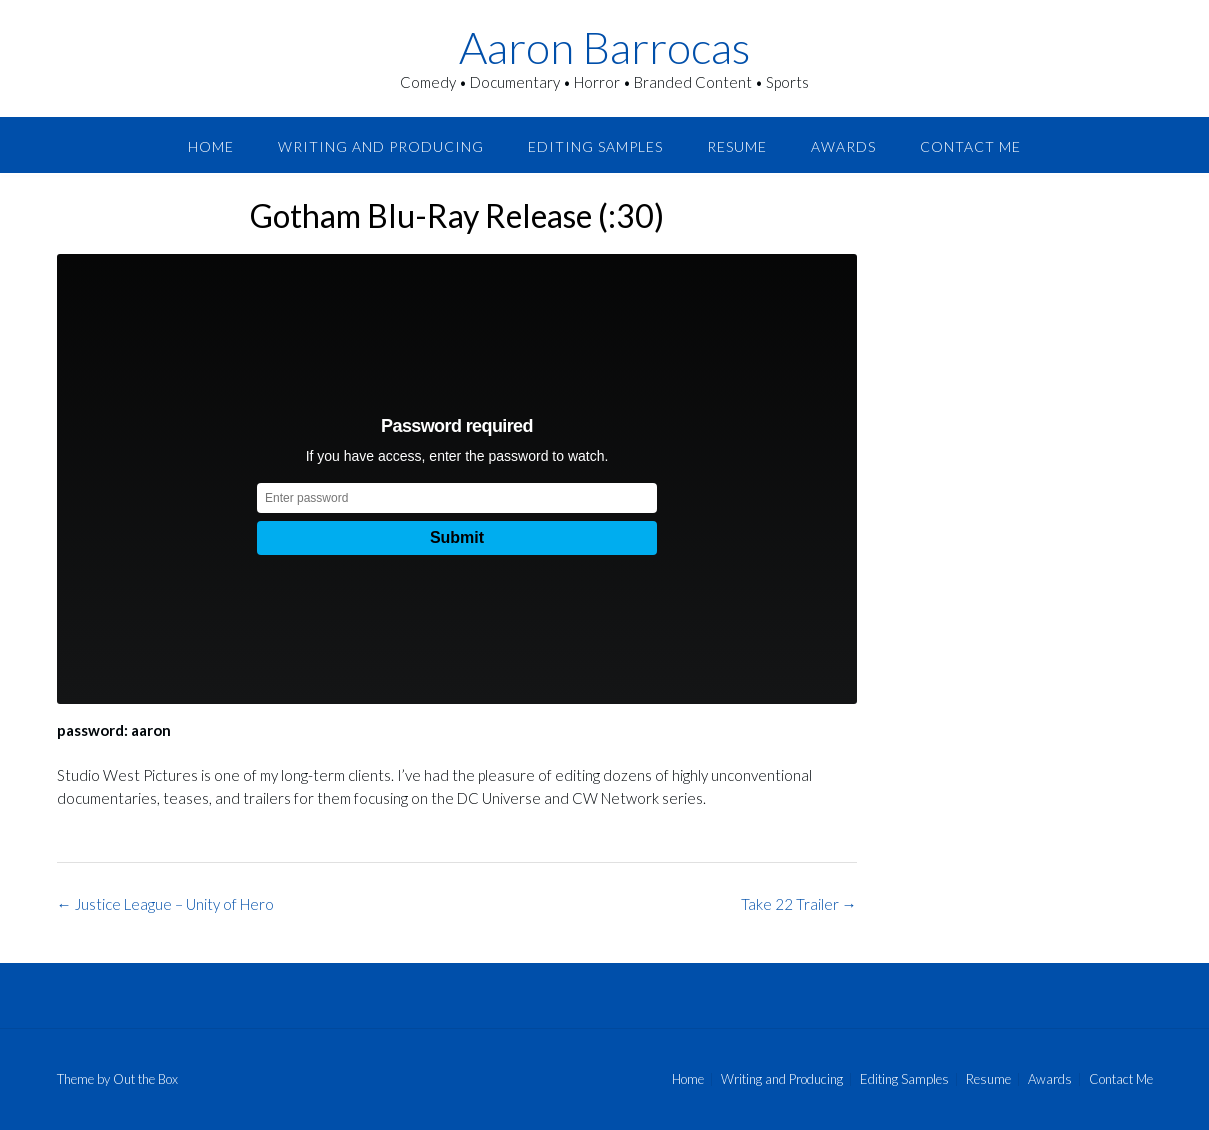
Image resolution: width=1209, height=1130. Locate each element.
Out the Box (145, 1079)
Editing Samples (595, 146)
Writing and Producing (381, 146)
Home (211, 146)
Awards (843, 146)
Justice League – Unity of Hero (165, 904)
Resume (737, 146)
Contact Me (970, 146)
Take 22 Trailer (799, 904)
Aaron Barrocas (604, 47)
